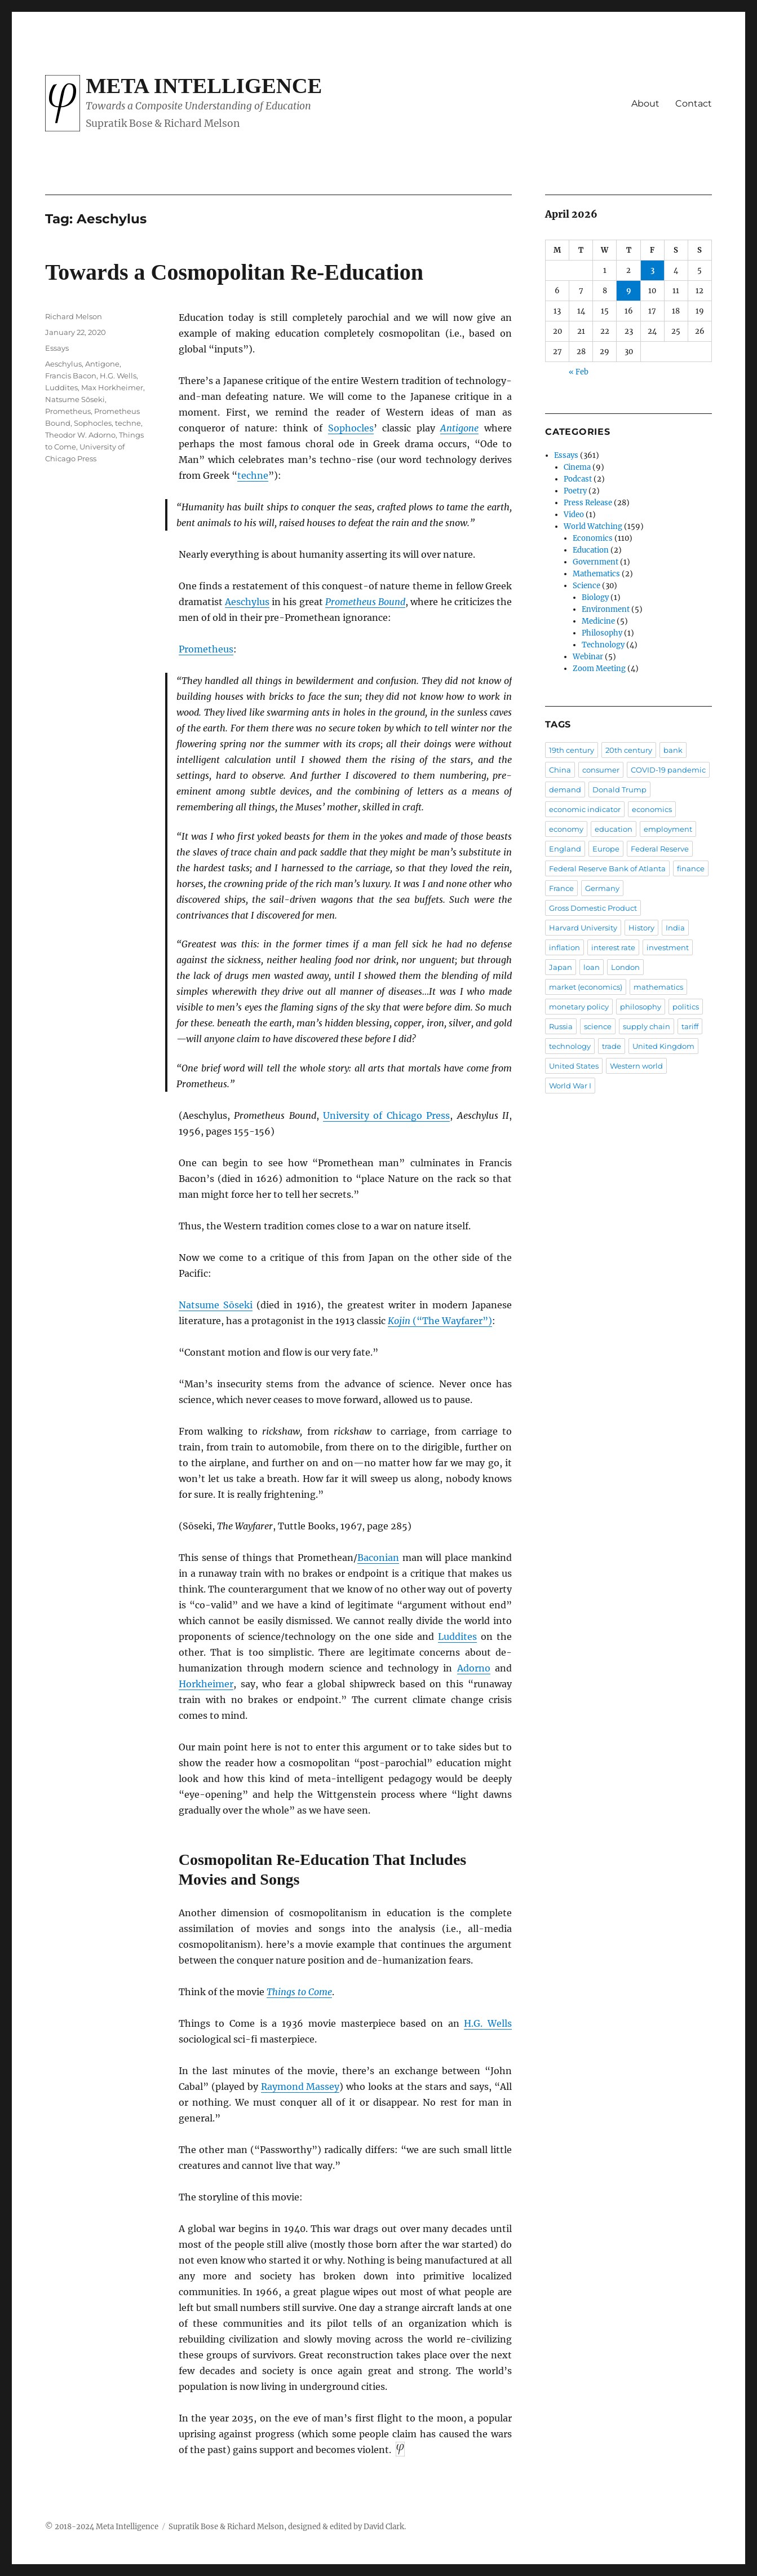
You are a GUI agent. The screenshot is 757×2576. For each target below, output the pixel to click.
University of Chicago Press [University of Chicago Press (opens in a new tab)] (386, 1115)
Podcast (578, 479)
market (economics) (585, 986)
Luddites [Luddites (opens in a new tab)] (457, 1636)
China (560, 769)
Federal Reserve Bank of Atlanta (607, 868)
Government (595, 562)
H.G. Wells (118, 375)
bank (673, 750)
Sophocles (93, 422)
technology (570, 1046)
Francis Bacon (70, 375)
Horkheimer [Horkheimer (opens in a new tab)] (206, 1684)
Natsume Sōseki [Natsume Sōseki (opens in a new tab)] (216, 1305)
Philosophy (602, 633)
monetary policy (579, 1006)
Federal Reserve (660, 848)
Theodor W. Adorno (80, 434)
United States (574, 1065)
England (565, 848)
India (675, 927)
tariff (689, 1026)
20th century (628, 750)
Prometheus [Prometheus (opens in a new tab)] (206, 649)
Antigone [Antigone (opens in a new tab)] (459, 428)
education (613, 828)
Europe (605, 848)
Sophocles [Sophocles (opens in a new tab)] (351, 428)
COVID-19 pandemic (668, 769)
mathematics (658, 986)
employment (668, 828)
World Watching (593, 526)
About (645, 103)
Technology (603, 645)
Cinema (577, 467)
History (641, 927)
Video (574, 514)
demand (565, 789)
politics (685, 1006)
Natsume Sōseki (75, 399)
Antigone (102, 363)
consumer (600, 769)
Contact (693, 103)
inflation (564, 947)
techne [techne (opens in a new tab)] (252, 475)
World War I (570, 1085)
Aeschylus (63, 363)
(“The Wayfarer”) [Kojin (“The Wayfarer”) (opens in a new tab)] (440, 1320)
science (598, 1026)
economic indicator (585, 809)
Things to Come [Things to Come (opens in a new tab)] (299, 1991)
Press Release (588, 503)
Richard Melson (73, 316)
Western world (636, 1065)
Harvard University (583, 927)
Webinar (588, 656)
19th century (571, 750)
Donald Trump (619, 789)
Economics (593, 538)
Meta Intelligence (204, 86)
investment (668, 947)
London (625, 967)
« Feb (578, 372)
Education (591, 550)
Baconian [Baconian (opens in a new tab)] (378, 1557)
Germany (602, 888)
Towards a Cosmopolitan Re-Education (234, 272)
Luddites (61, 387)
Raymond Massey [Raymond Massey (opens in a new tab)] (300, 2086)
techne (128, 422)
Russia (561, 1026)
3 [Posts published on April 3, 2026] (652, 270)
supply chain (646, 1026)
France (561, 888)
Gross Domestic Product (593, 907)
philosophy (640, 1006)
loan (591, 967)
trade (611, 1046)
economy (566, 828)
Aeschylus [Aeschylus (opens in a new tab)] (247, 601)
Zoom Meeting (599, 668)
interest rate (613, 947)
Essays (57, 347)
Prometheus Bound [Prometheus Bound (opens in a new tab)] (365, 601)
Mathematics (596, 574)
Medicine (598, 621)
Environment (606, 609)
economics (652, 809)
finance (691, 868)
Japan (560, 967)
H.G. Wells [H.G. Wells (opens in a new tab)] (488, 2023)
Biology (595, 597)
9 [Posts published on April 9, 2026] (628, 290)
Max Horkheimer (112, 387)
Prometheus (68, 411)
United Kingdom (663, 1046)
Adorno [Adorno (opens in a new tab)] (473, 1668)
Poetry (575, 491)
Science (586, 585)
